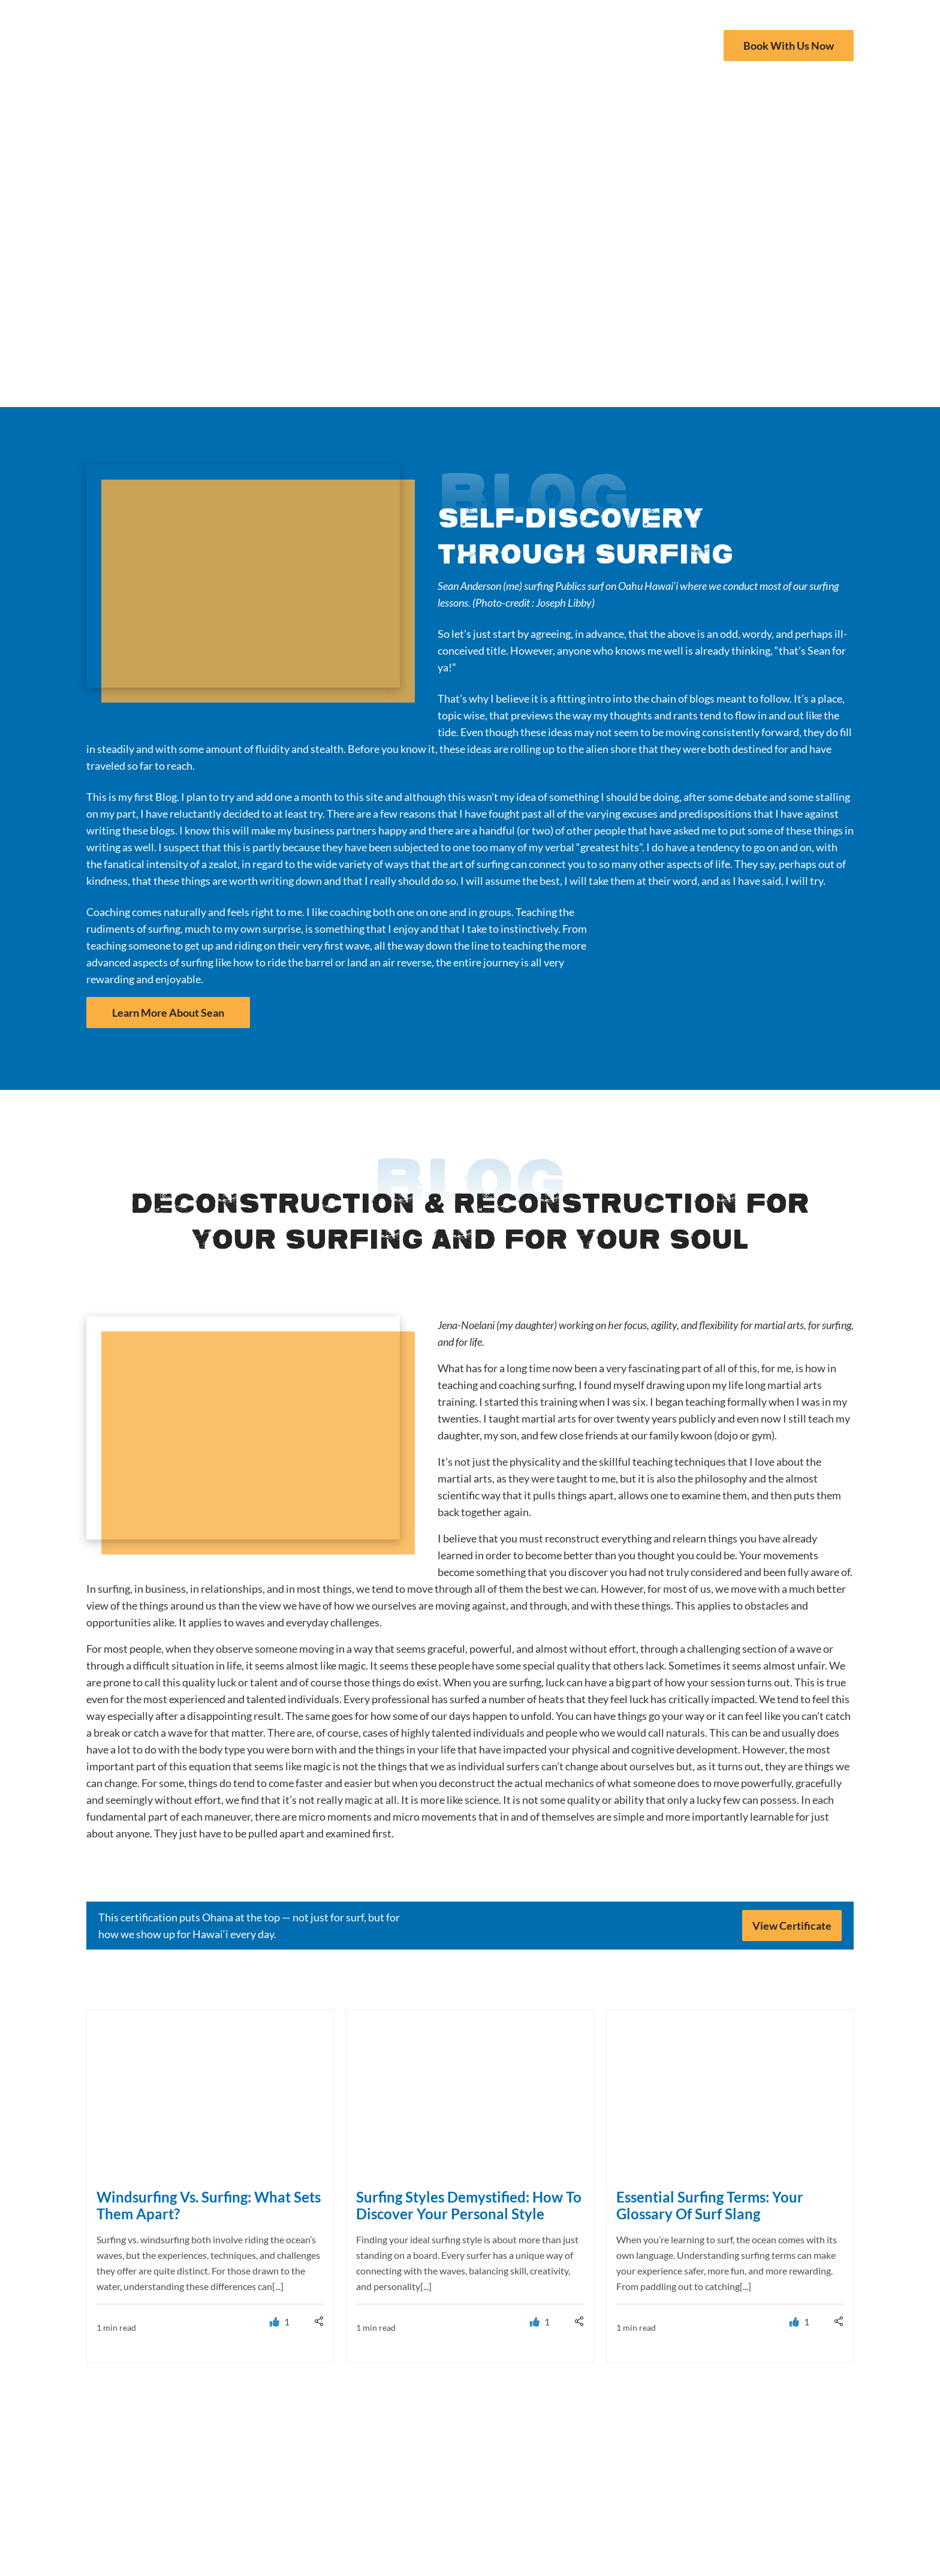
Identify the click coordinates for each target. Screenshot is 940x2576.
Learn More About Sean (168, 1012)
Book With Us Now (788, 45)
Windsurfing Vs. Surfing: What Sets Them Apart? (209, 2205)
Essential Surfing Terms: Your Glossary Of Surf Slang (709, 2205)
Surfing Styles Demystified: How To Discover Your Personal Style (469, 2205)
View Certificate (791, 1925)
